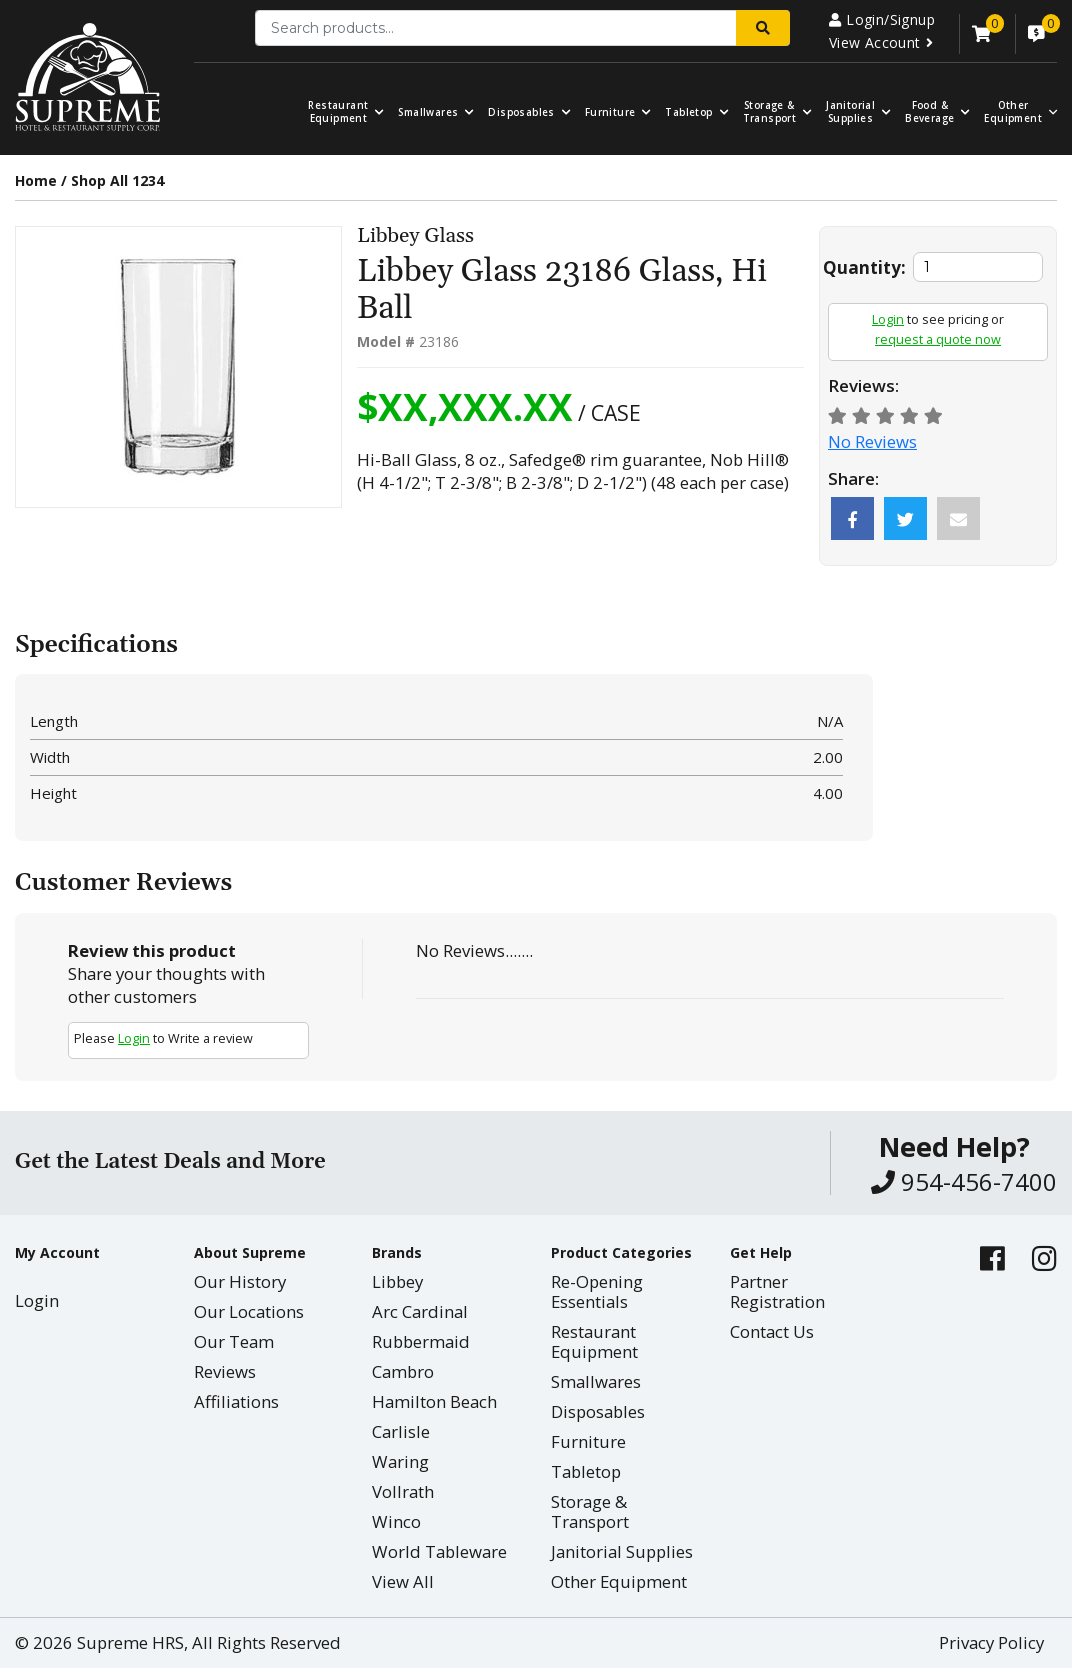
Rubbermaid (421, 1341)
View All (403, 1581)
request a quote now (938, 339)
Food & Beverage (929, 112)
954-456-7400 (964, 1181)
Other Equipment (619, 1581)
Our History (240, 1281)
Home (36, 180)
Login (888, 319)
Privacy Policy (991, 1642)
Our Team (234, 1341)
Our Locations (249, 1311)
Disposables (521, 112)
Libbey (397, 1281)
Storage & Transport (770, 112)
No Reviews (872, 441)
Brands (397, 1252)
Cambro (403, 1371)
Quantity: (864, 267)
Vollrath (403, 1491)
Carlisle (401, 1431)
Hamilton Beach (434, 1401)
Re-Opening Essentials (597, 1291)
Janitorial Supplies (850, 112)
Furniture (610, 112)
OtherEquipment (1013, 112)
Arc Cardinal (420, 1311)
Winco (396, 1521)
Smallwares (428, 112)
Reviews (225, 1371)
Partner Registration (777, 1291)
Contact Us (772, 1331)
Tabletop (688, 112)
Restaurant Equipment (338, 112)
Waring (400, 1461)
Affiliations (236, 1401)
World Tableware (439, 1551)
